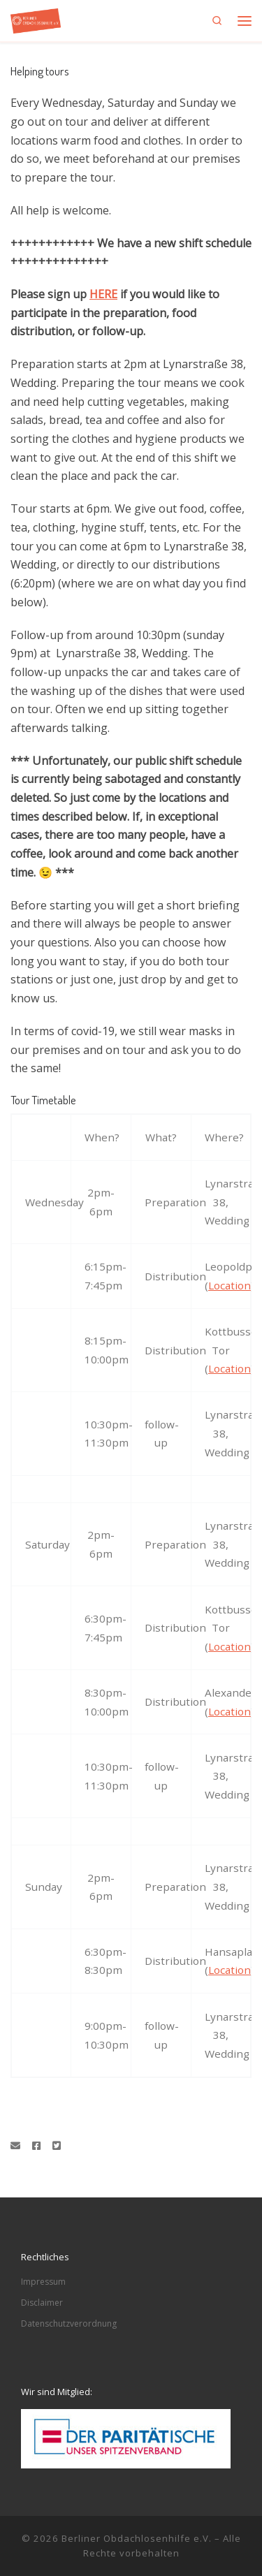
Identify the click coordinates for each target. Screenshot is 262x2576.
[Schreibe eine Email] (15, 2145)
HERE (103, 294)
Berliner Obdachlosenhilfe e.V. (136, 2538)
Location (229, 1285)
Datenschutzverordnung (69, 2323)
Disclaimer (42, 2302)
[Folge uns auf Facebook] (36, 2145)
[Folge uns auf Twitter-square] (56, 2145)
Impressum (43, 2282)
